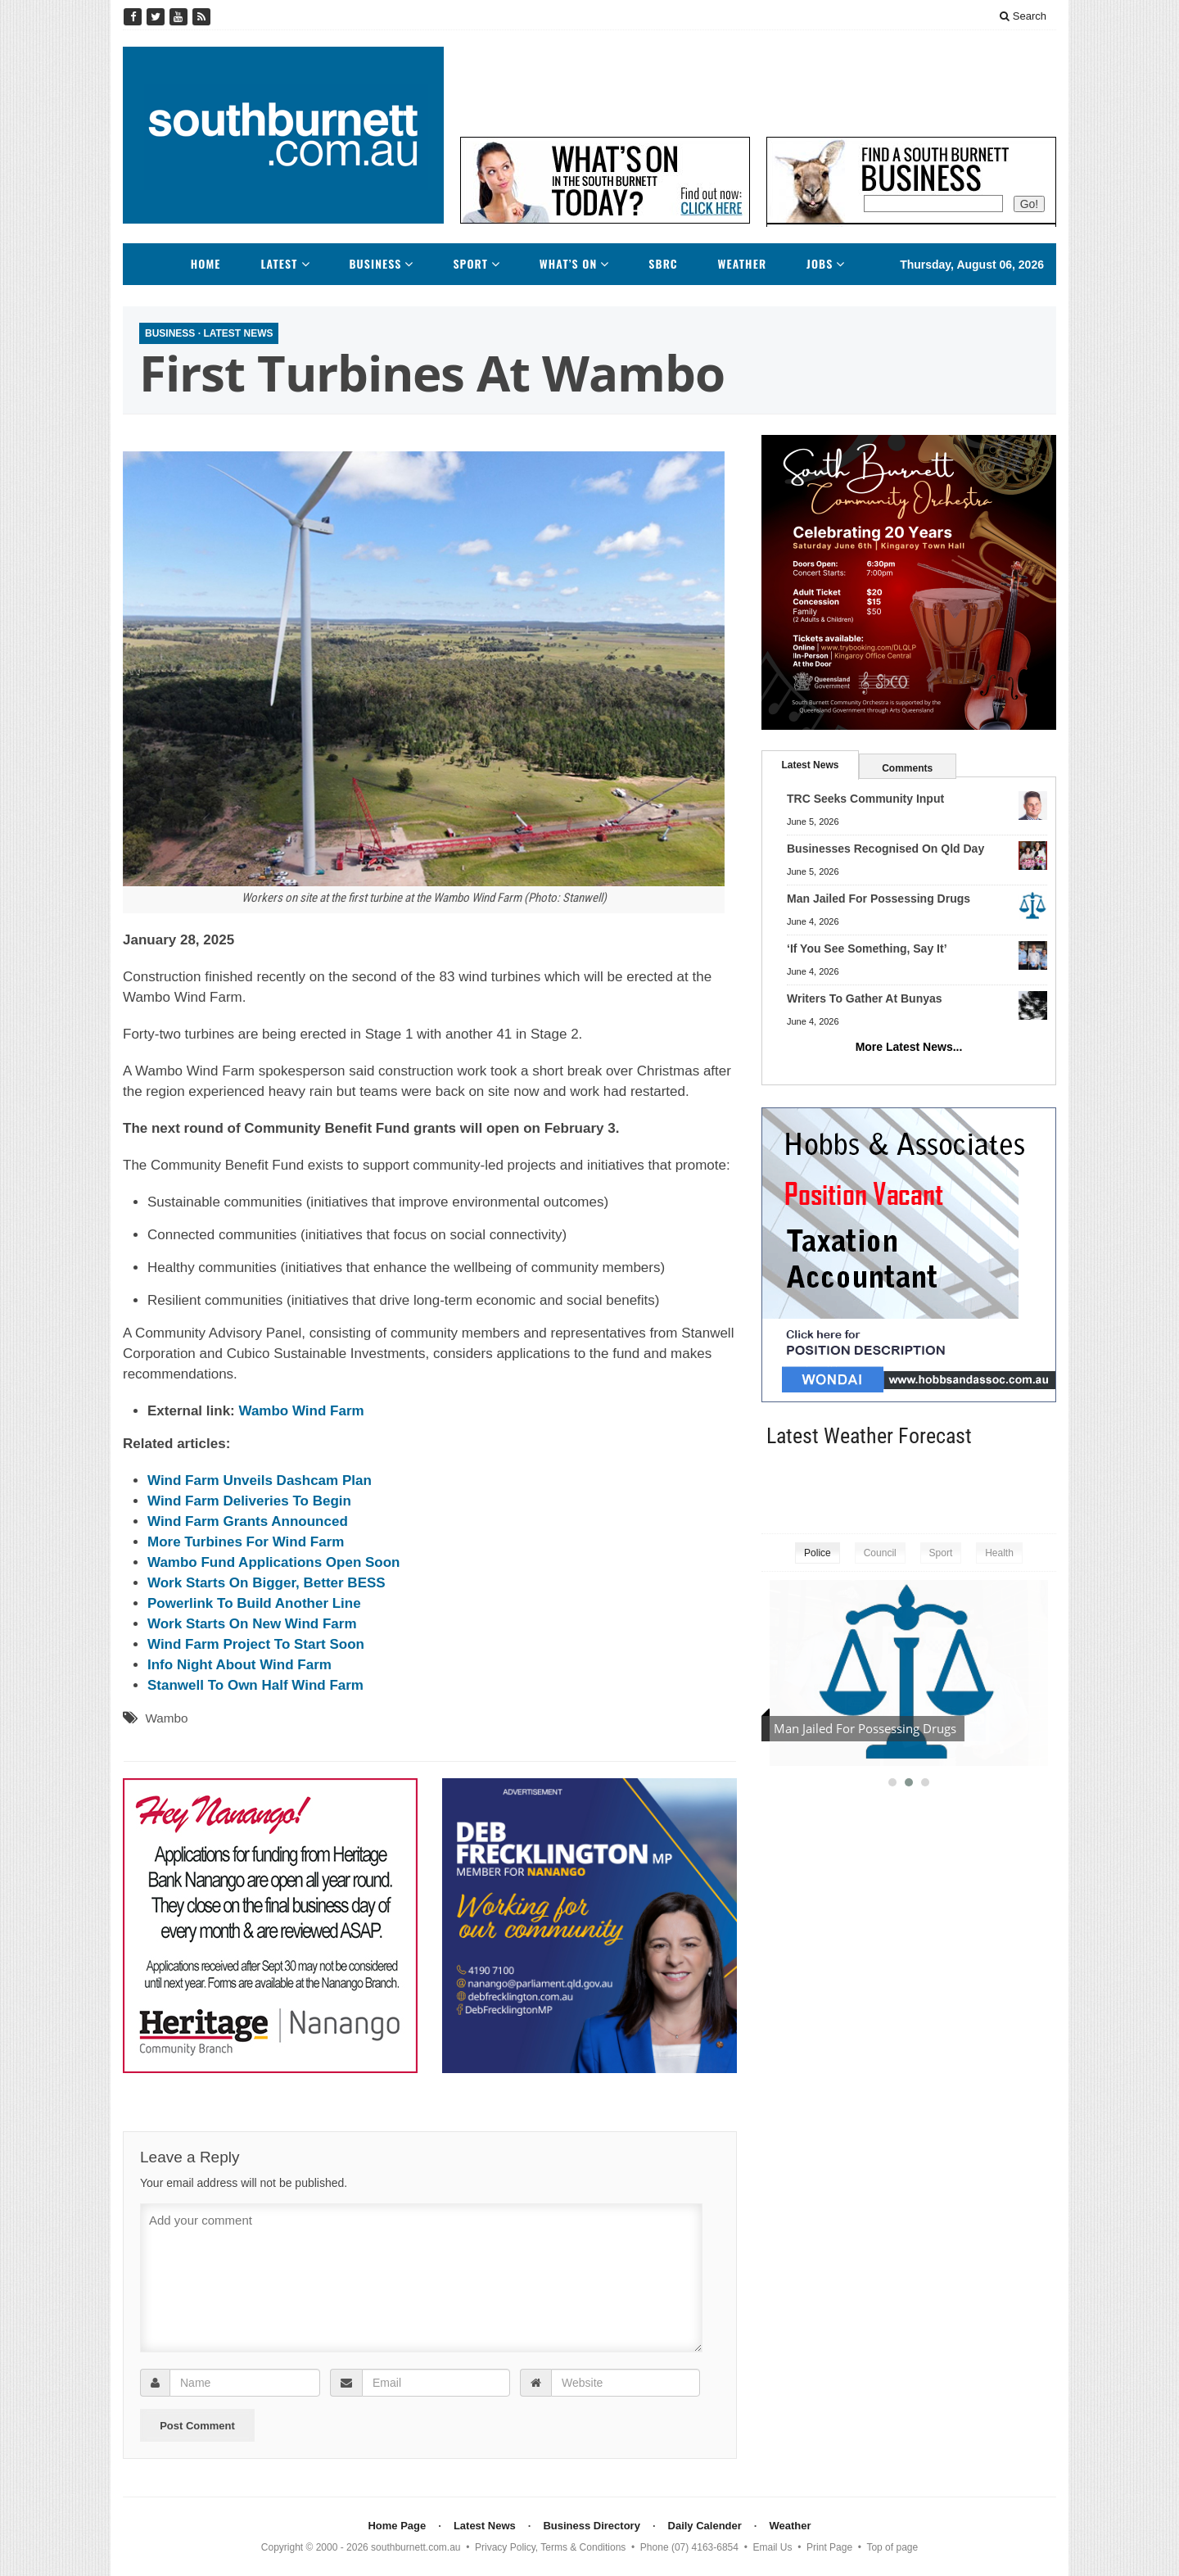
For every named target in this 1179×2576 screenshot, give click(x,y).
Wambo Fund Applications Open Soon (273, 1562)
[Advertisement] (758, 83)
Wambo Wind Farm (301, 1411)
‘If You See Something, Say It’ (867, 948)
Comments (907, 768)
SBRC (662, 264)
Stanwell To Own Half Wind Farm (255, 1685)
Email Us (773, 2547)
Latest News (238, 333)
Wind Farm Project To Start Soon (255, 1644)
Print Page (829, 2547)
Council (880, 1553)
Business (375, 264)
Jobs (819, 264)
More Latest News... (909, 1046)
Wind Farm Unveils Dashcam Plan (259, 1480)
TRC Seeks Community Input (865, 798)
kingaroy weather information (1048, 1487)
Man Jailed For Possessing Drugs (878, 898)
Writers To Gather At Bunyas (864, 998)
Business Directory (591, 2525)
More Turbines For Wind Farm (245, 1542)
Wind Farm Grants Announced (247, 1521)
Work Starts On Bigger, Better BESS (266, 1583)
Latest (278, 264)
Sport (470, 264)
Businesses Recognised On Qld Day (885, 848)
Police (817, 1553)
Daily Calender (705, 2525)
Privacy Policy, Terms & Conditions (550, 2547)
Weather (742, 264)
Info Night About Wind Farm (239, 1665)
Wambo (166, 1718)
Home (206, 264)
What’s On (569, 264)
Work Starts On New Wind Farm (252, 1624)
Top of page (892, 2547)
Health (999, 1553)
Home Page (397, 2525)
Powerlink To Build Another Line (254, 1603)
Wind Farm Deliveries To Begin (249, 1501)
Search (1023, 16)
